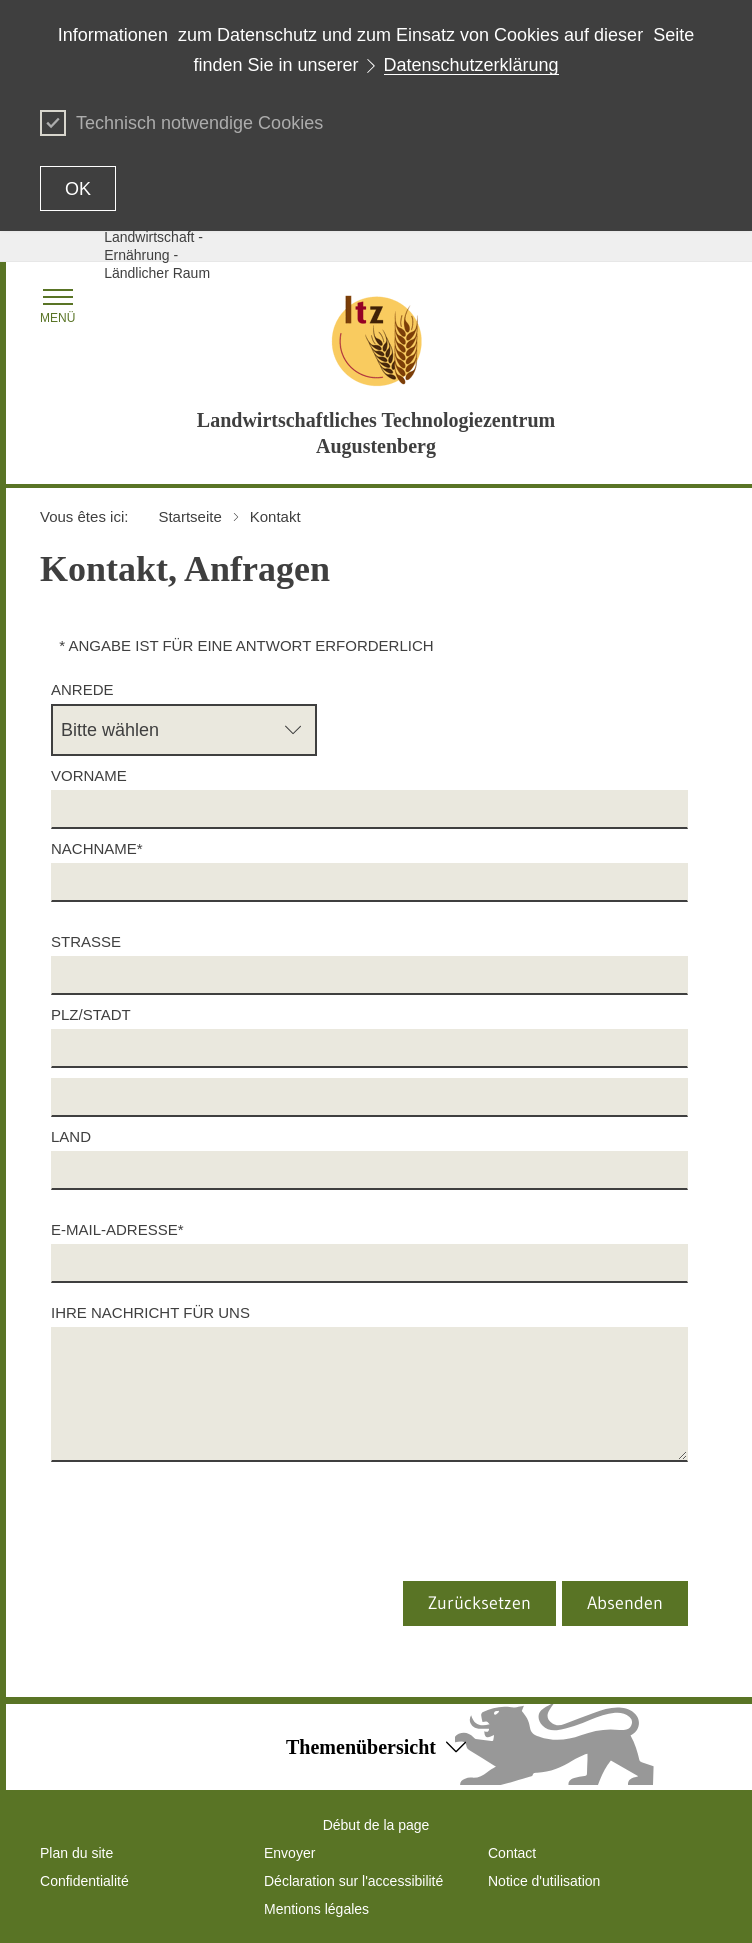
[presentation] (217, 1542)
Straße (86, 941)
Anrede (82, 689)
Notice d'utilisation (544, 1881)
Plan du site (76, 1853)
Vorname (89, 775)
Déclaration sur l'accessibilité (353, 1881)
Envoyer (289, 1853)
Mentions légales (316, 1909)
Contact (512, 1853)
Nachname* (97, 848)
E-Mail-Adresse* (121, 1229)
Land (71, 1136)
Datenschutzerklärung (471, 65)
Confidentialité (84, 1881)
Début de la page (376, 1825)
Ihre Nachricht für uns (154, 1312)
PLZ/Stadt (91, 1014)
